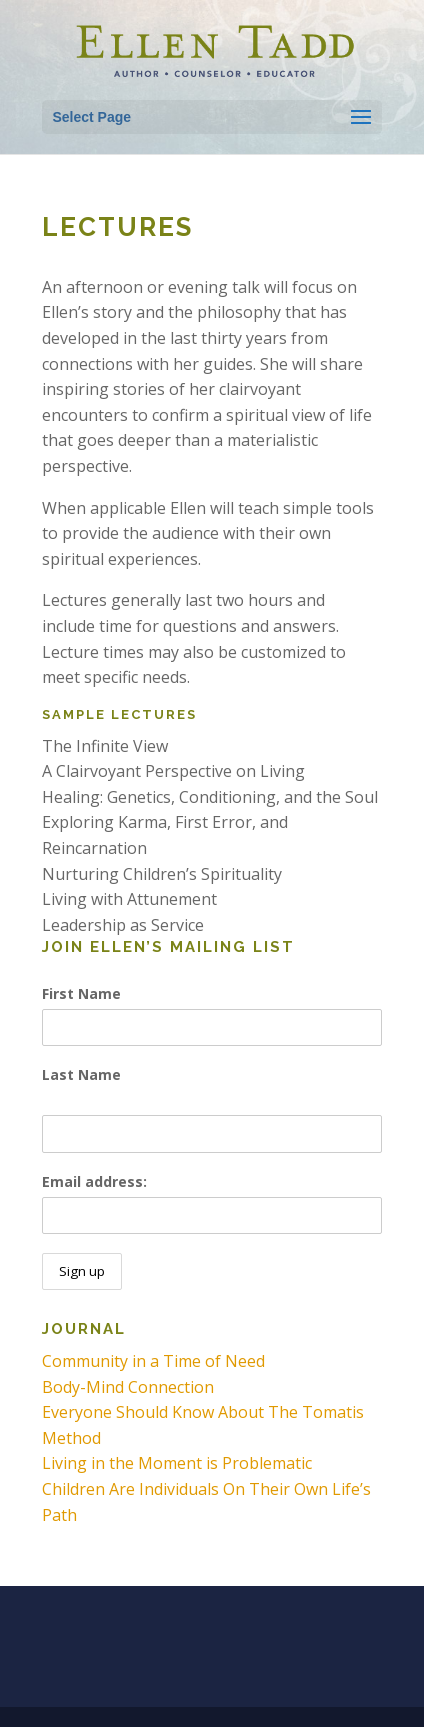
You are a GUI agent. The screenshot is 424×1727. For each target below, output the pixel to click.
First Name (81, 993)
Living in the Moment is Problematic (177, 1463)
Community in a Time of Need (153, 1361)
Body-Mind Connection (128, 1387)
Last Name (81, 1074)
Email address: (94, 1181)
